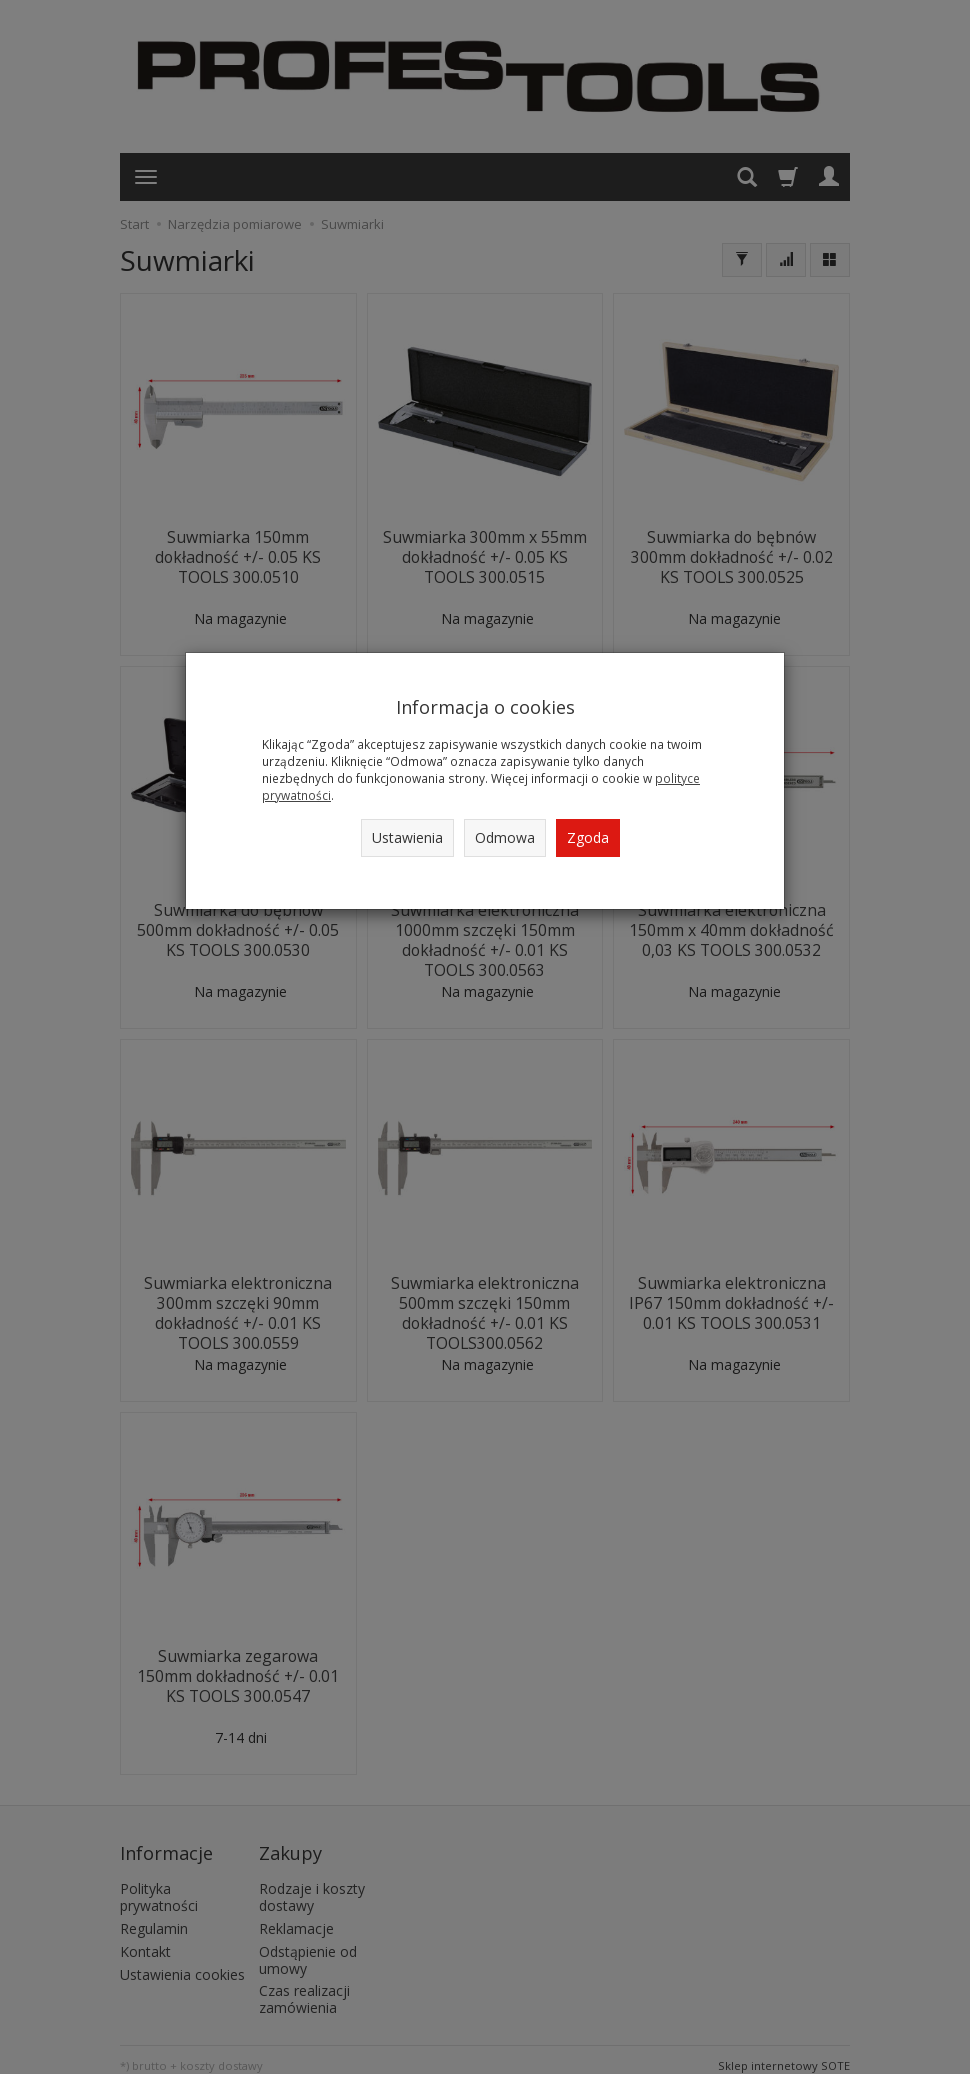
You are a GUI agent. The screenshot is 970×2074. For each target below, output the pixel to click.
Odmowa (505, 837)
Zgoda (588, 837)
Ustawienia (407, 837)
